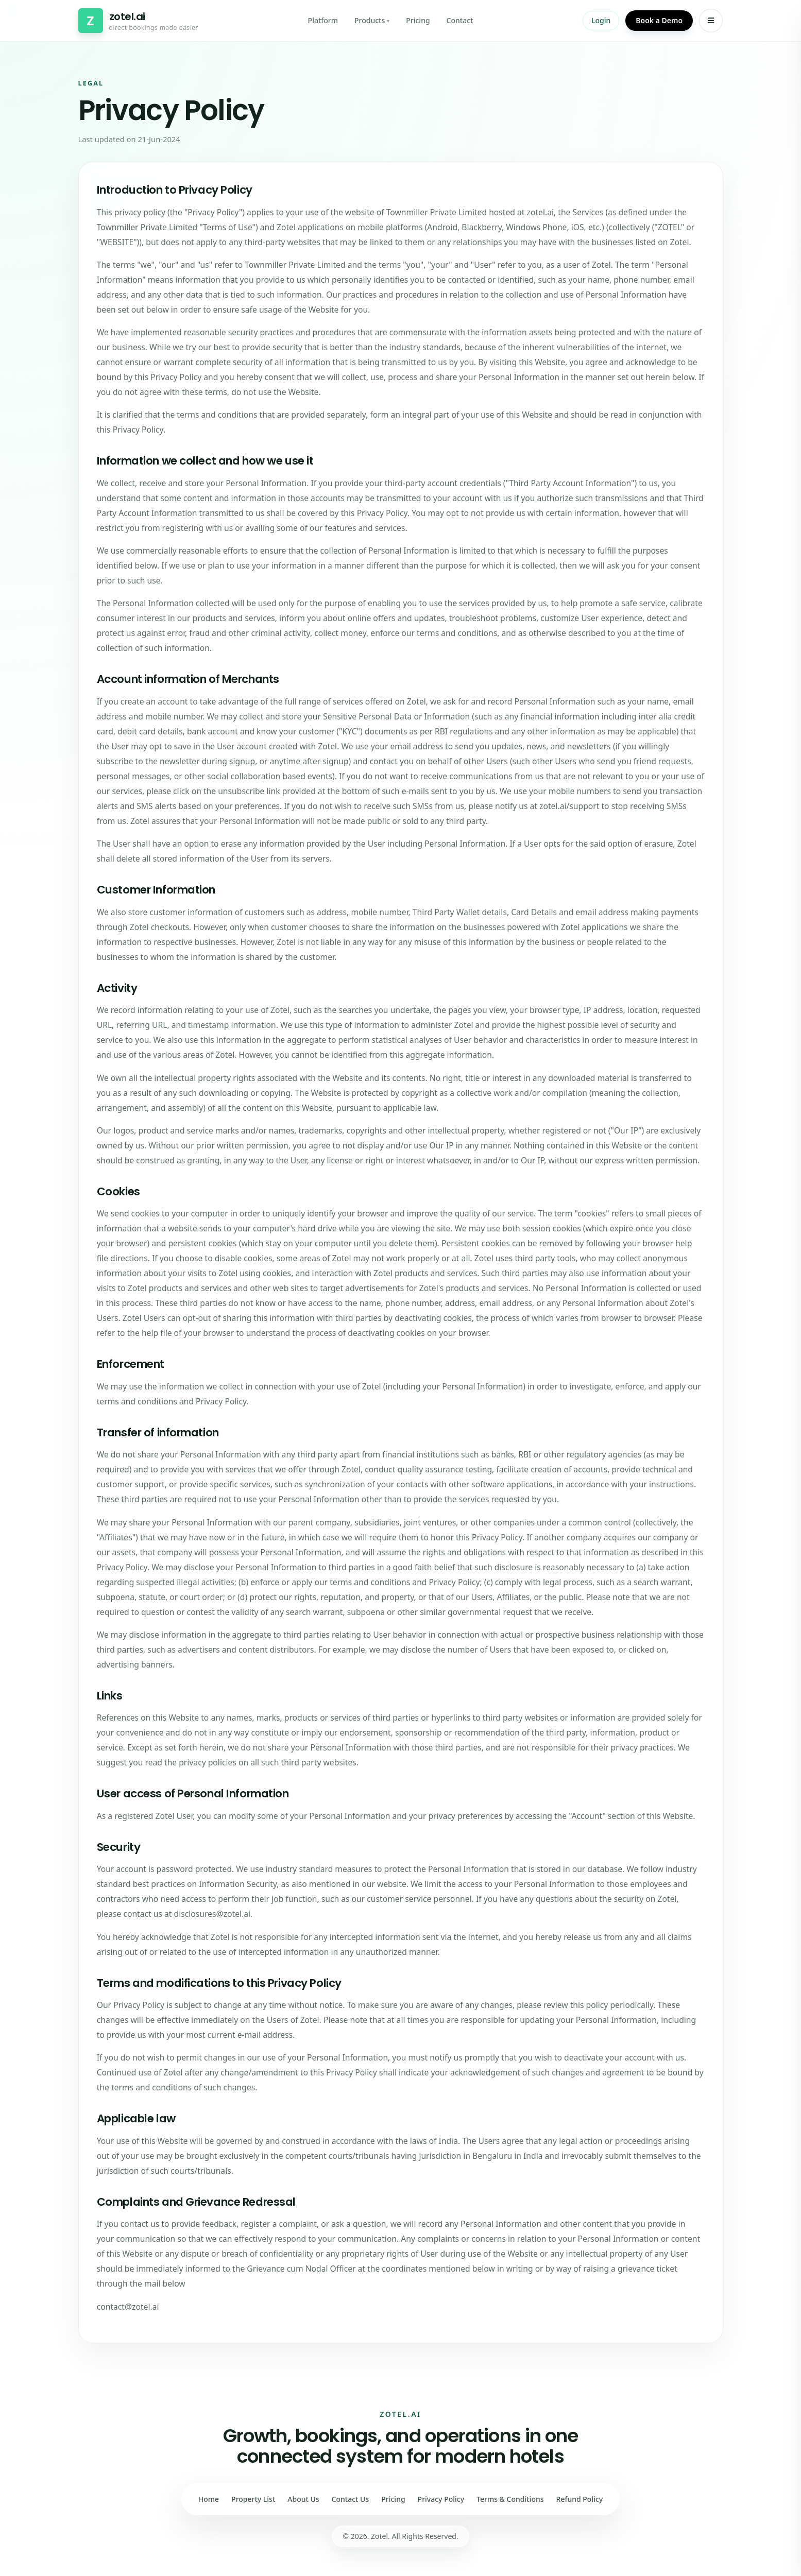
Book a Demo (659, 20)
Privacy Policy (441, 2499)
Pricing (418, 20)
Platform (323, 20)
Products (371, 20)
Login (600, 20)
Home (208, 2499)
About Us (303, 2499)
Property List (253, 2499)
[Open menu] (711, 20)
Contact (460, 20)
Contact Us (350, 2499)
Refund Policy (579, 2499)
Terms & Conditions (509, 2499)
